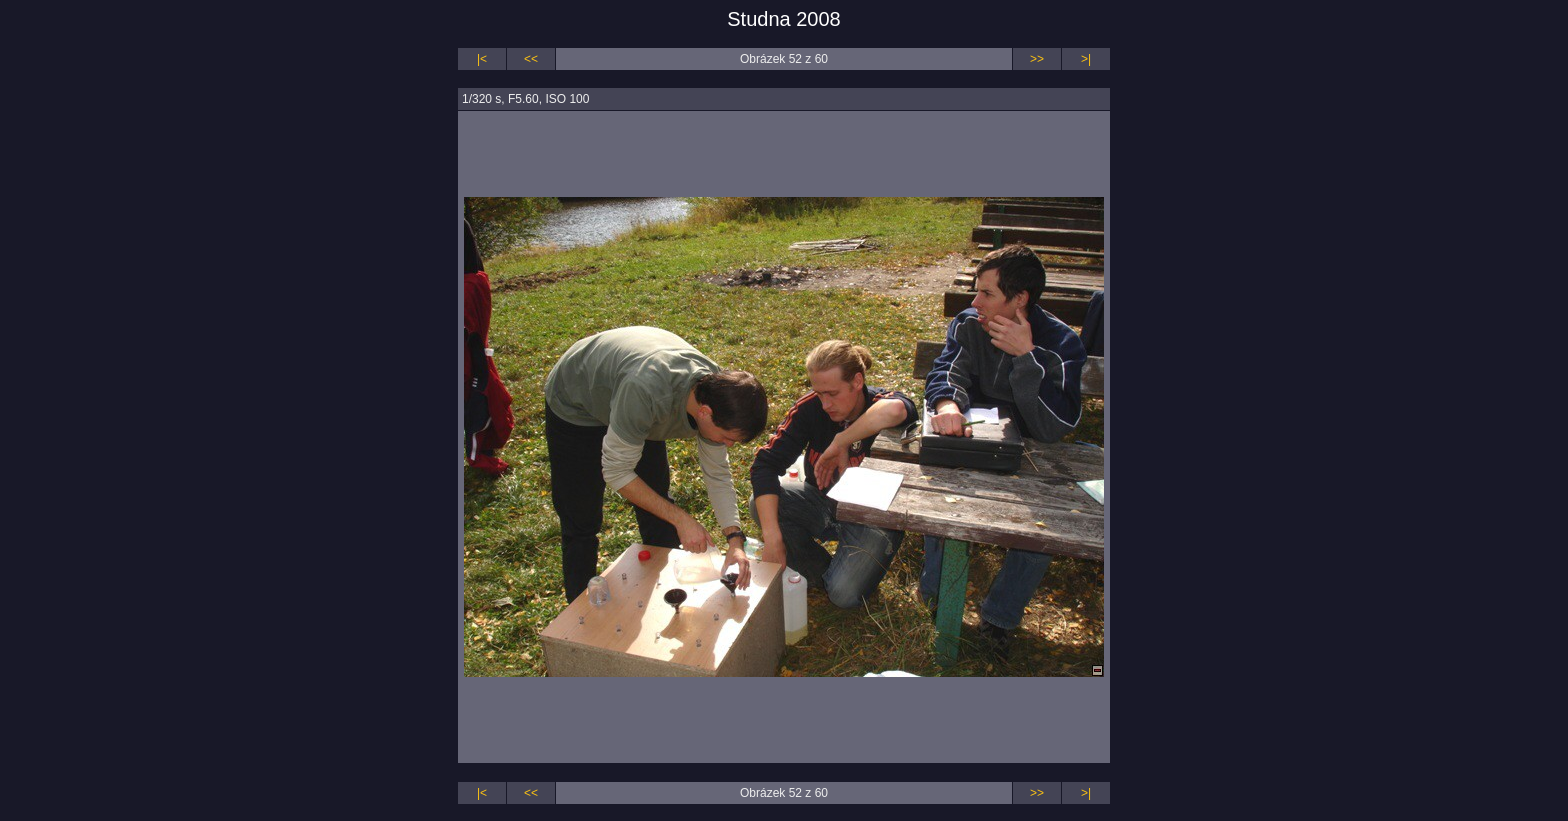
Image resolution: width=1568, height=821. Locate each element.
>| (1086, 59)
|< (482, 59)
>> (1037, 59)
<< (531, 59)
